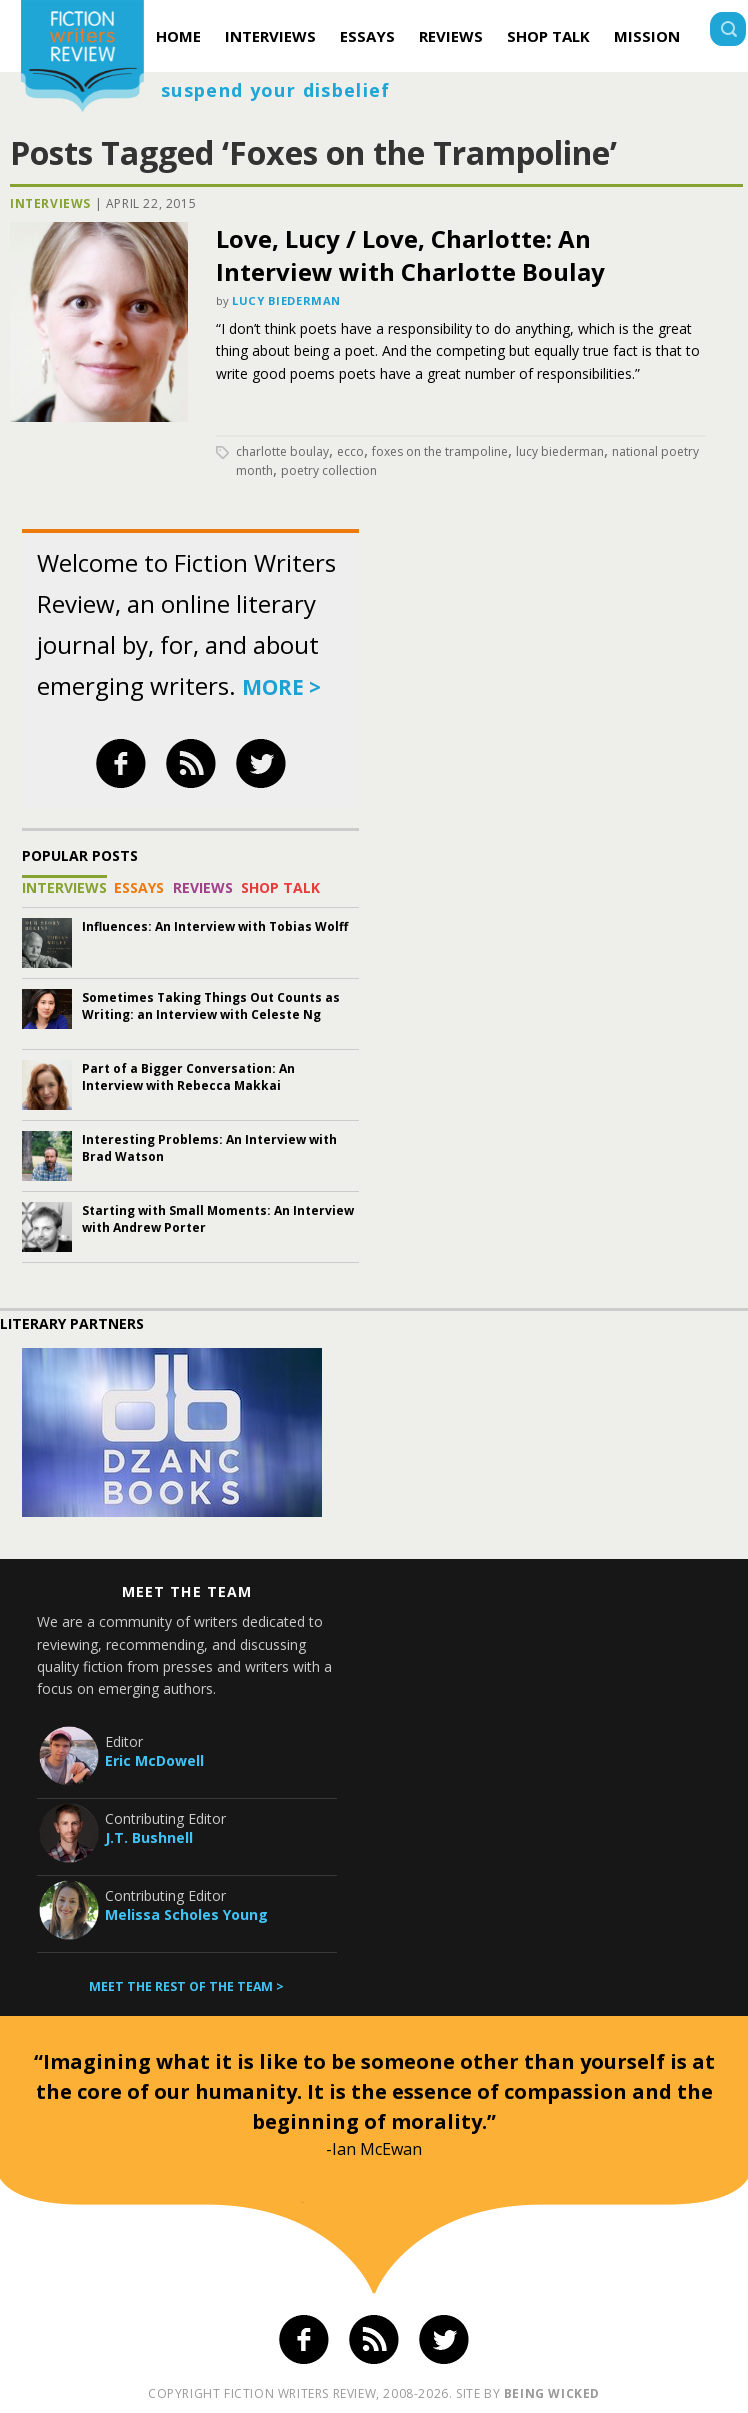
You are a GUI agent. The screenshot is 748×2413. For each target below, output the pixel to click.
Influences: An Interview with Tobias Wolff (215, 926)
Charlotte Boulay (282, 451)
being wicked (552, 2393)
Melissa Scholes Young (186, 1914)
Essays (367, 36)
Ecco (350, 451)
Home (178, 36)
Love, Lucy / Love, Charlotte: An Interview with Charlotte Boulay (410, 255)
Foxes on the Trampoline (440, 451)
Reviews (451, 36)
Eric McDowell (154, 1760)
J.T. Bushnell (149, 1837)
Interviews (270, 36)
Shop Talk (548, 36)
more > (281, 687)
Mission (647, 36)
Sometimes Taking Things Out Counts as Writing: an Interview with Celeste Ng (211, 1006)
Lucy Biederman (286, 300)
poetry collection (329, 470)
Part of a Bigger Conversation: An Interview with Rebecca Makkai (188, 1077)
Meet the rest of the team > (186, 1986)
